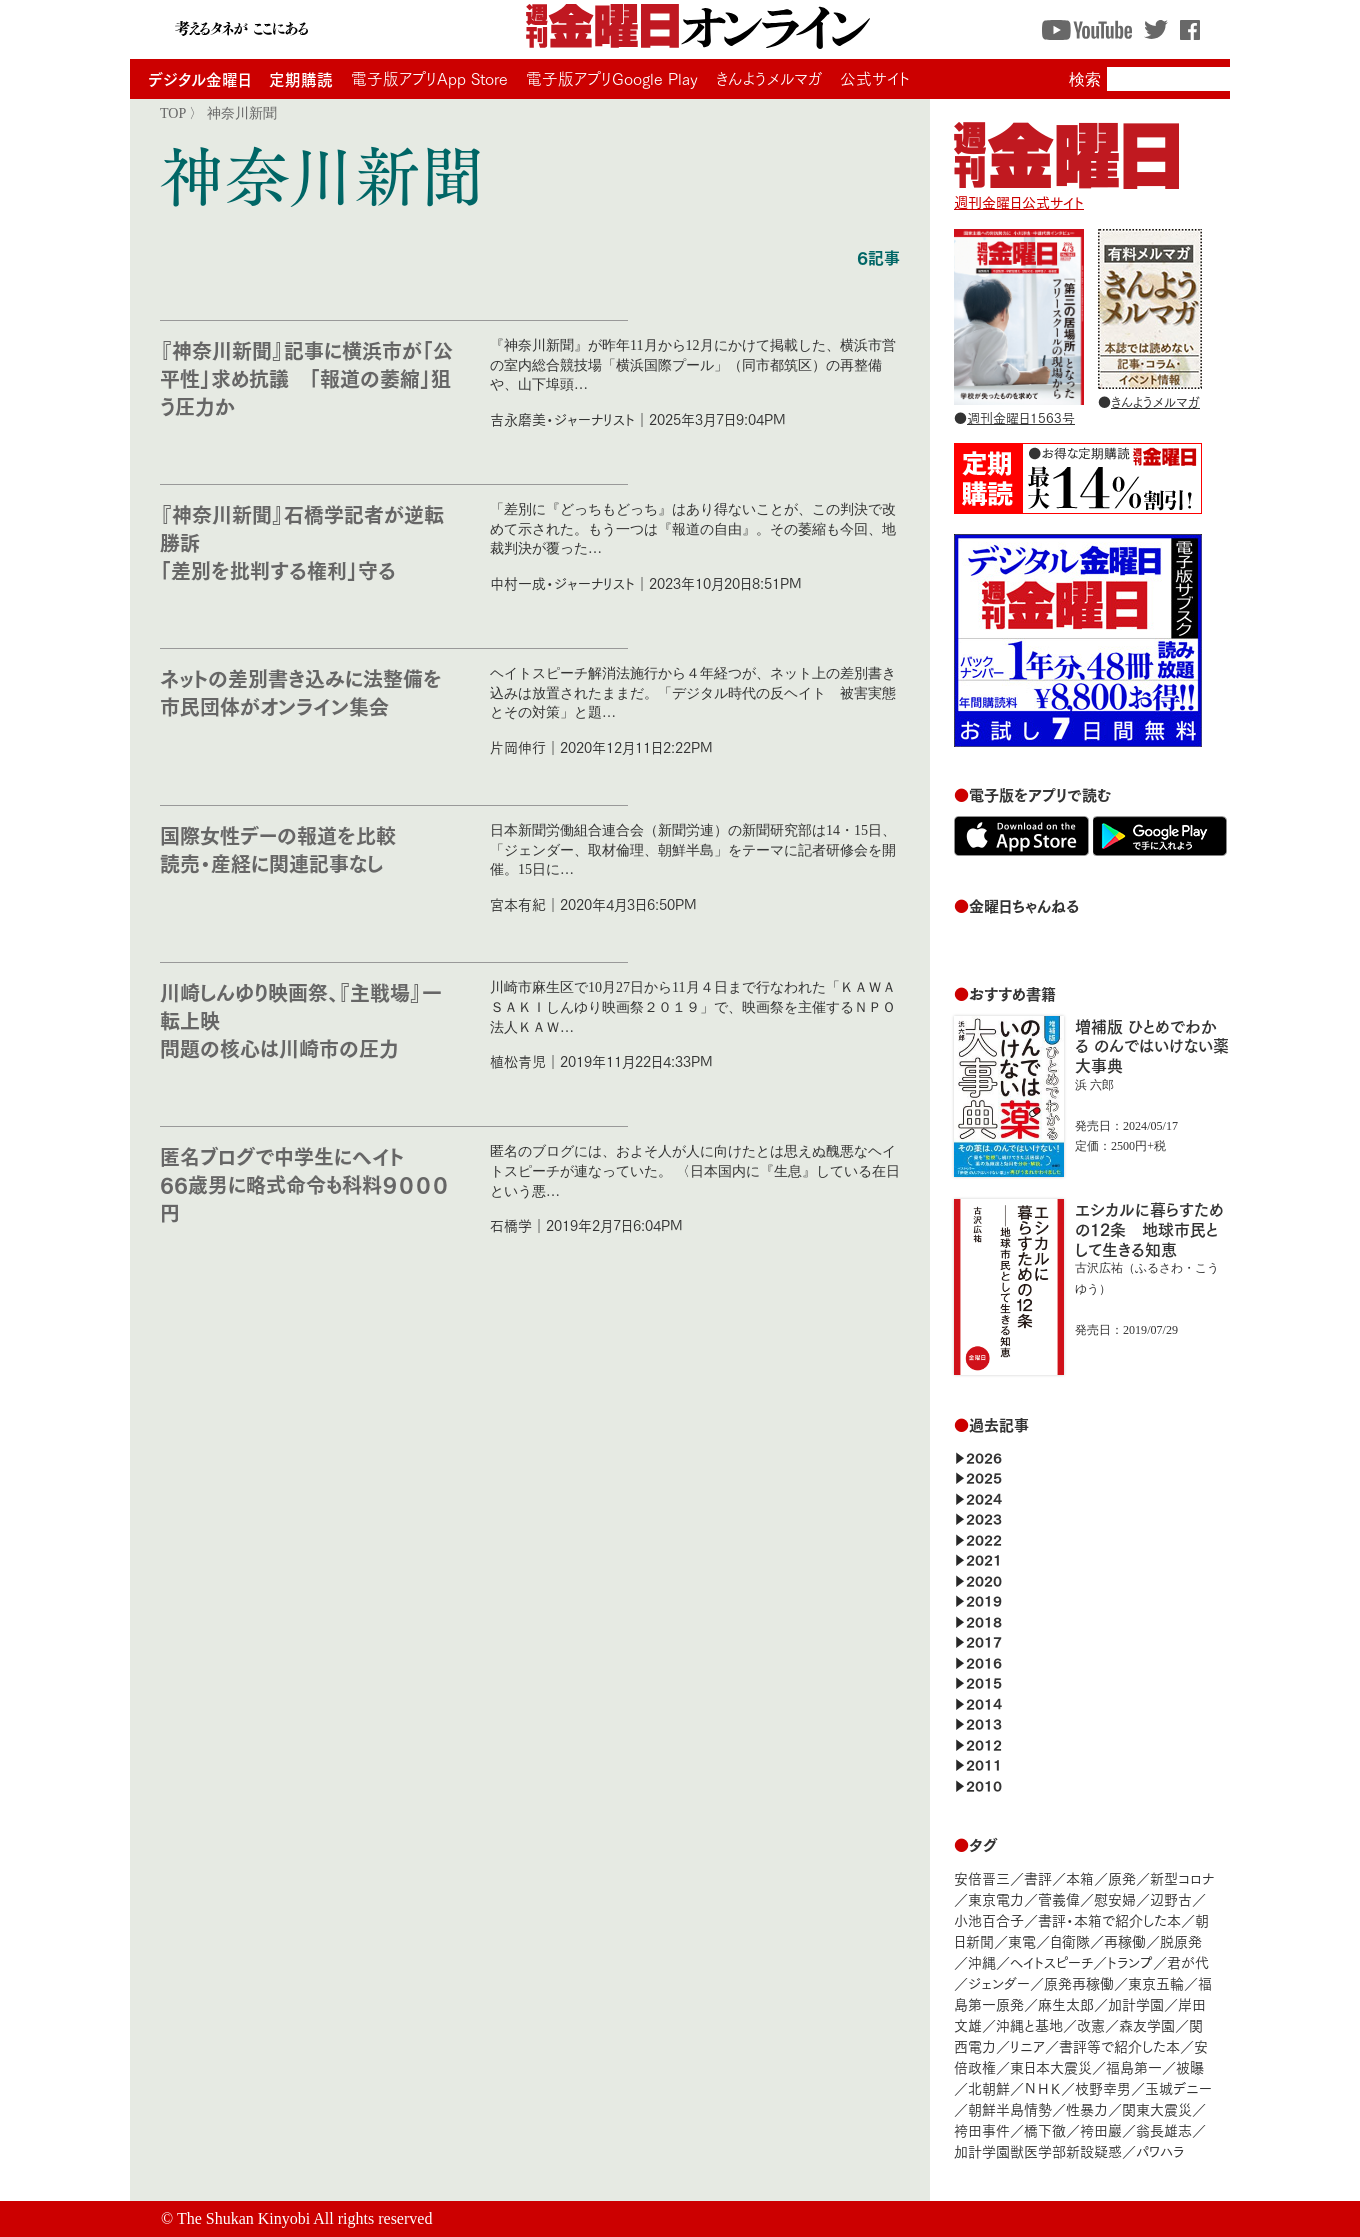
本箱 (1080, 1877)
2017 (984, 1640)
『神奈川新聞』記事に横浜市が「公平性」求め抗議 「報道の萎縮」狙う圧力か (306, 377)
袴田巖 (1101, 2129)
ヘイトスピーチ (1051, 1961)
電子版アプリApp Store (429, 78)
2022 (984, 1538)
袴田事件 (982, 2129)
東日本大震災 (1051, 2066)
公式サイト (875, 78)
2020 (984, 1579)
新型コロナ (1182, 1877)
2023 (984, 1517)
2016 (984, 1661)
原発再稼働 (1079, 1982)
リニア (1027, 2045)
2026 (984, 1456)
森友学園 (1147, 2024)
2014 (984, 1702)
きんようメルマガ (769, 78)
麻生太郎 (1066, 2003)
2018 (984, 1620)
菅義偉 (1059, 1898)
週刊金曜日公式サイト (1066, 192)
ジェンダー (999, 1982)
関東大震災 (1157, 2108)
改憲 (1091, 2024)
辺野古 (1171, 1898)
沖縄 (982, 1961)
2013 (984, 1722)
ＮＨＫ (1042, 2087)
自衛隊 (1070, 1940)
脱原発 (1181, 1940)
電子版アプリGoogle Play (612, 78)
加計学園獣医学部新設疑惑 (1038, 2150)
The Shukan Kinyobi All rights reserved (305, 2218)
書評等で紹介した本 (1119, 2045)
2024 (984, 1497)
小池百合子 (989, 1919)
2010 (984, 1784)
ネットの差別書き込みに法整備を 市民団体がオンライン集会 (311, 691)
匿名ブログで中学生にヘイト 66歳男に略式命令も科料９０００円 (304, 1183)
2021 (984, 1558)
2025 (984, 1476)
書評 (1038, 1877)
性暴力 (1087, 2108)
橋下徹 (1045, 2129)
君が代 (1188, 1961)
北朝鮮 (989, 2087)
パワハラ (1160, 2150)
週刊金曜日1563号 (1021, 417)
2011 (984, 1763)
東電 (1022, 1940)
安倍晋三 (982, 1877)
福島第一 (1134, 2066)
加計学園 (1136, 2003)
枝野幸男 (1103, 2087)
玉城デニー (1178, 2087)
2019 (984, 1599)
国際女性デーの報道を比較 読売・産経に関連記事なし (278, 848)
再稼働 (1125, 1940)
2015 (984, 1681)
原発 (1122, 1877)
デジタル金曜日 (199, 78)
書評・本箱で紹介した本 (1109, 1919)
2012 (984, 1743)
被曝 (1190, 2066)
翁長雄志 (1164, 2129)
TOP (173, 113)
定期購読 (301, 78)
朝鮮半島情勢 (1010, 2108)
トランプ (1130, 1961)
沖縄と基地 (1029, 2024)
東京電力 (996, 1898)
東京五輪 (1156, 1982)
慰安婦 (1115, 1898)
